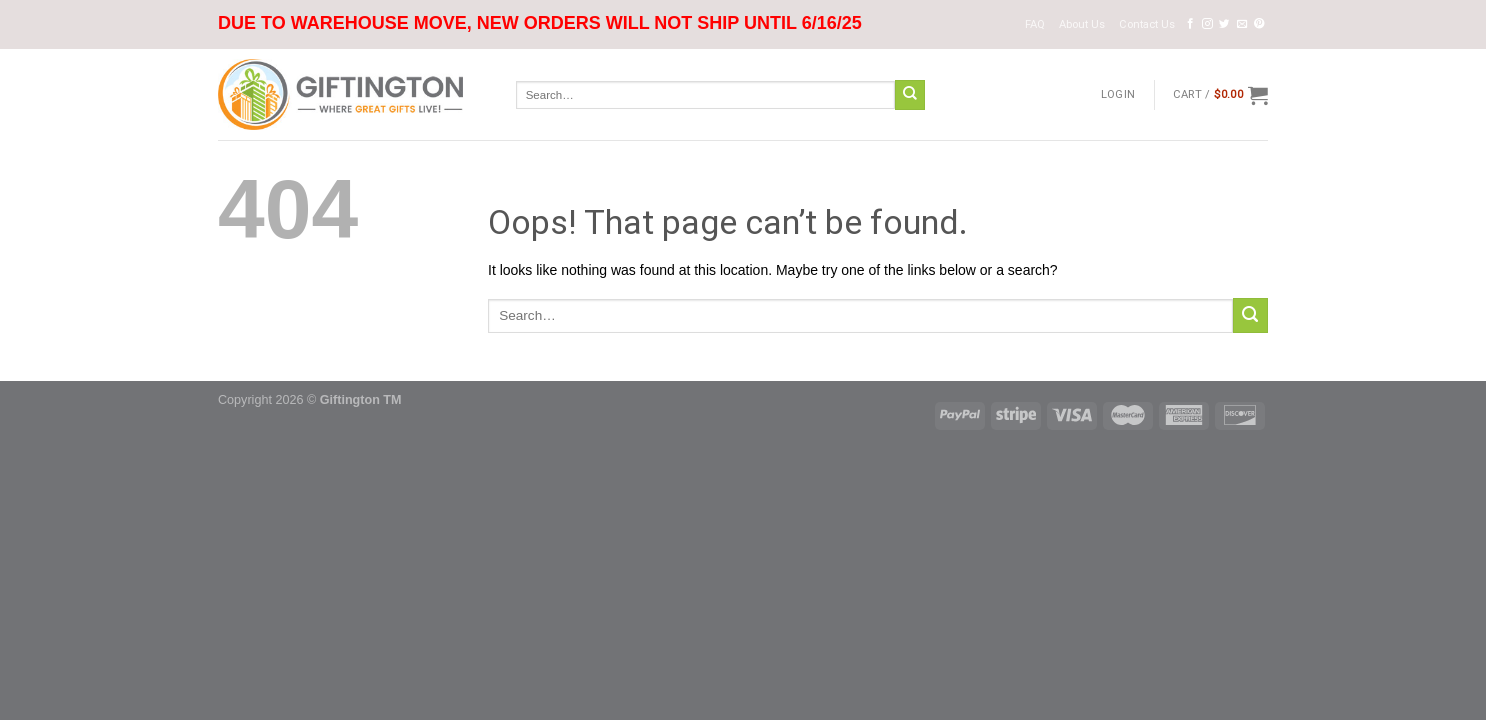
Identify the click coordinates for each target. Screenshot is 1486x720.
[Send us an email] (1242, 24)
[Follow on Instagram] (1207, 24)
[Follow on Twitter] (1224, 24)
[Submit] (910, 95)
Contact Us (1147, 24)
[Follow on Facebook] (1190, 24)
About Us (1082, 24)
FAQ (1035, 24)
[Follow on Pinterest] (1259, 24)
